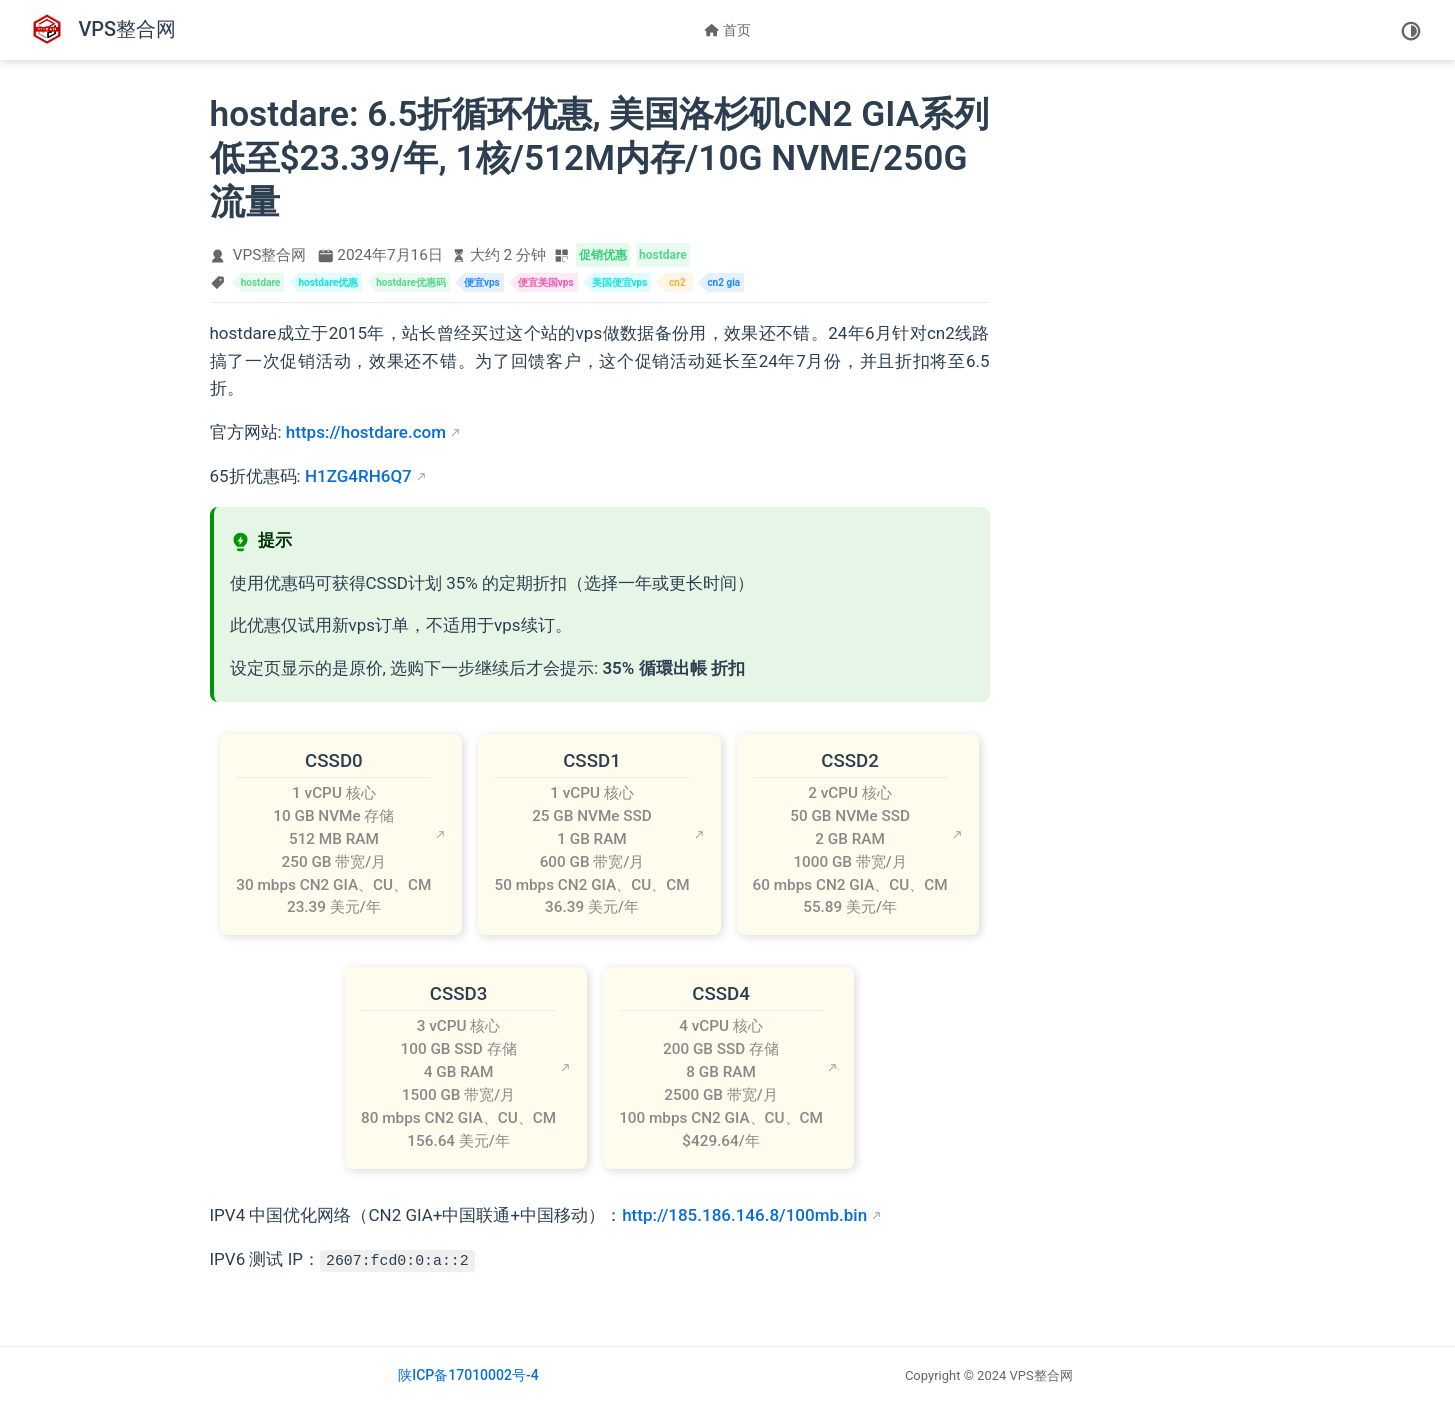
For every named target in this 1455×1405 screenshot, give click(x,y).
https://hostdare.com (366, 432)
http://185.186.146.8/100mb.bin (744, 1215)
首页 (727, 30)
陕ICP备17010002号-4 (468, 1375)
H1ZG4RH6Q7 (358, 476)
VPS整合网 (270, 255)
